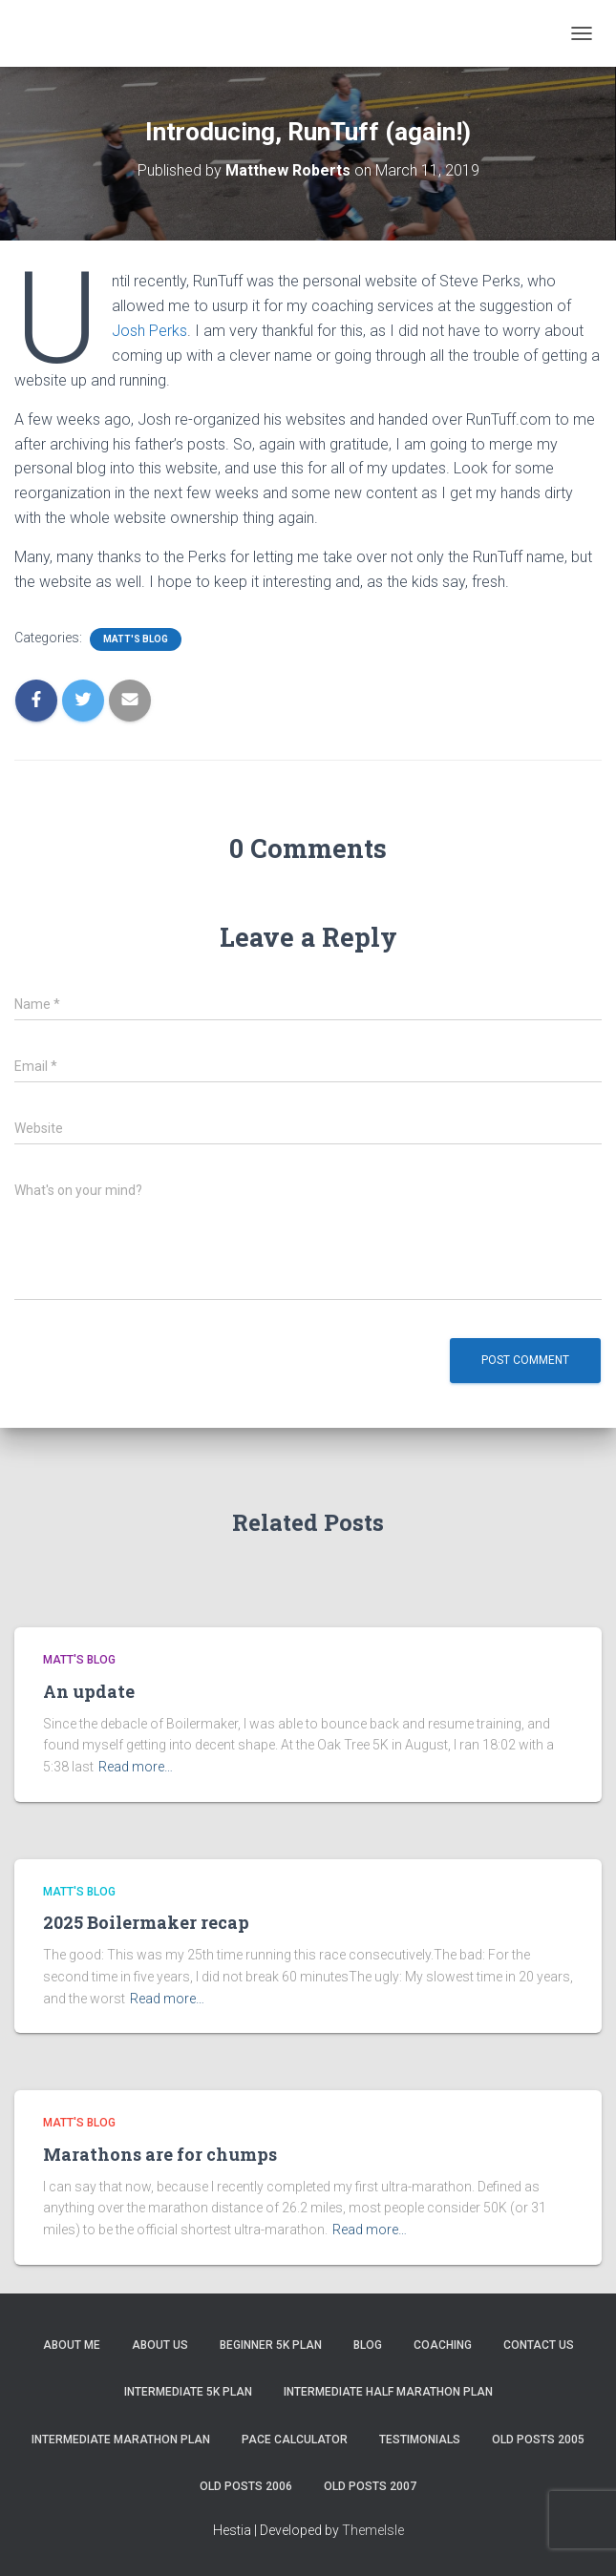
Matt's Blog (135, 639)
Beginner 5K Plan (271, 2345)
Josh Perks (149, 331)
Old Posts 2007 (370, 2486)
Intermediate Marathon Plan (121, 2439)
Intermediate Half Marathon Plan (388, 2391)
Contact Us (538, 2345)
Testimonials (419, 2439)
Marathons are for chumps (160, 2154)
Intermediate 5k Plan (188, 2391)
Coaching (443, 2345)
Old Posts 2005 (538, 2439)
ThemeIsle (373, 2530)
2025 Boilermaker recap (146, 1922)
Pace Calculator (295, 2439)
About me (71, 2345)
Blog (367, 2345)
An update (89, 1691)
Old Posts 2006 (246, 2486)
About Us (160, 2345)
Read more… (135, 1766)
